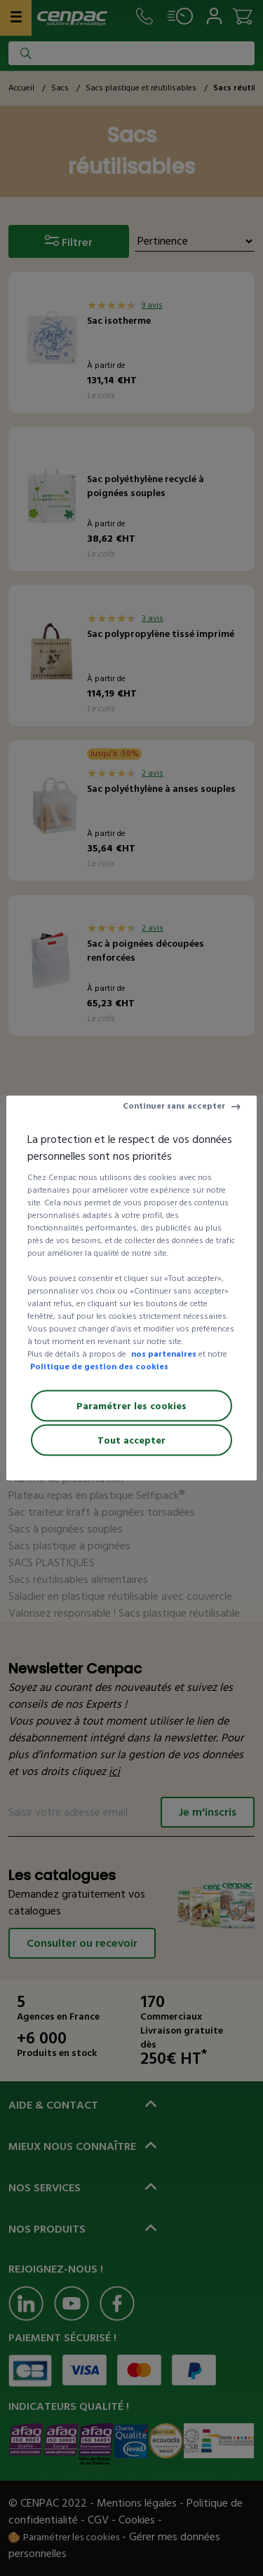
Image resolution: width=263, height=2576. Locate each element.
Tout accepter (131, 1440)
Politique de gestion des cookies (99, 1366)
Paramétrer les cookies (131, 1406)
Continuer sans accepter (174, 1106)
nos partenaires (163, 1354)
